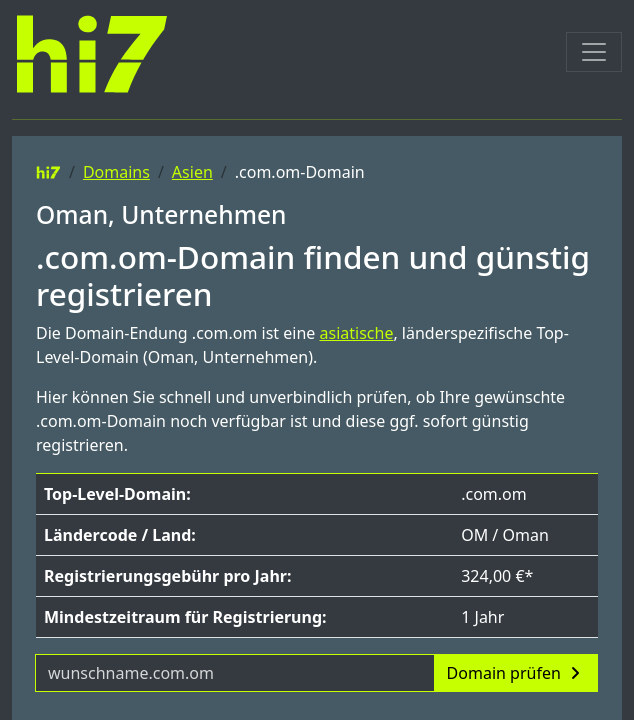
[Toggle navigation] (594, 52)
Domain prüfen (516, 673)
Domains (116, 172)
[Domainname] (235, 673)
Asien (192, 172)
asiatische (357, 333)
